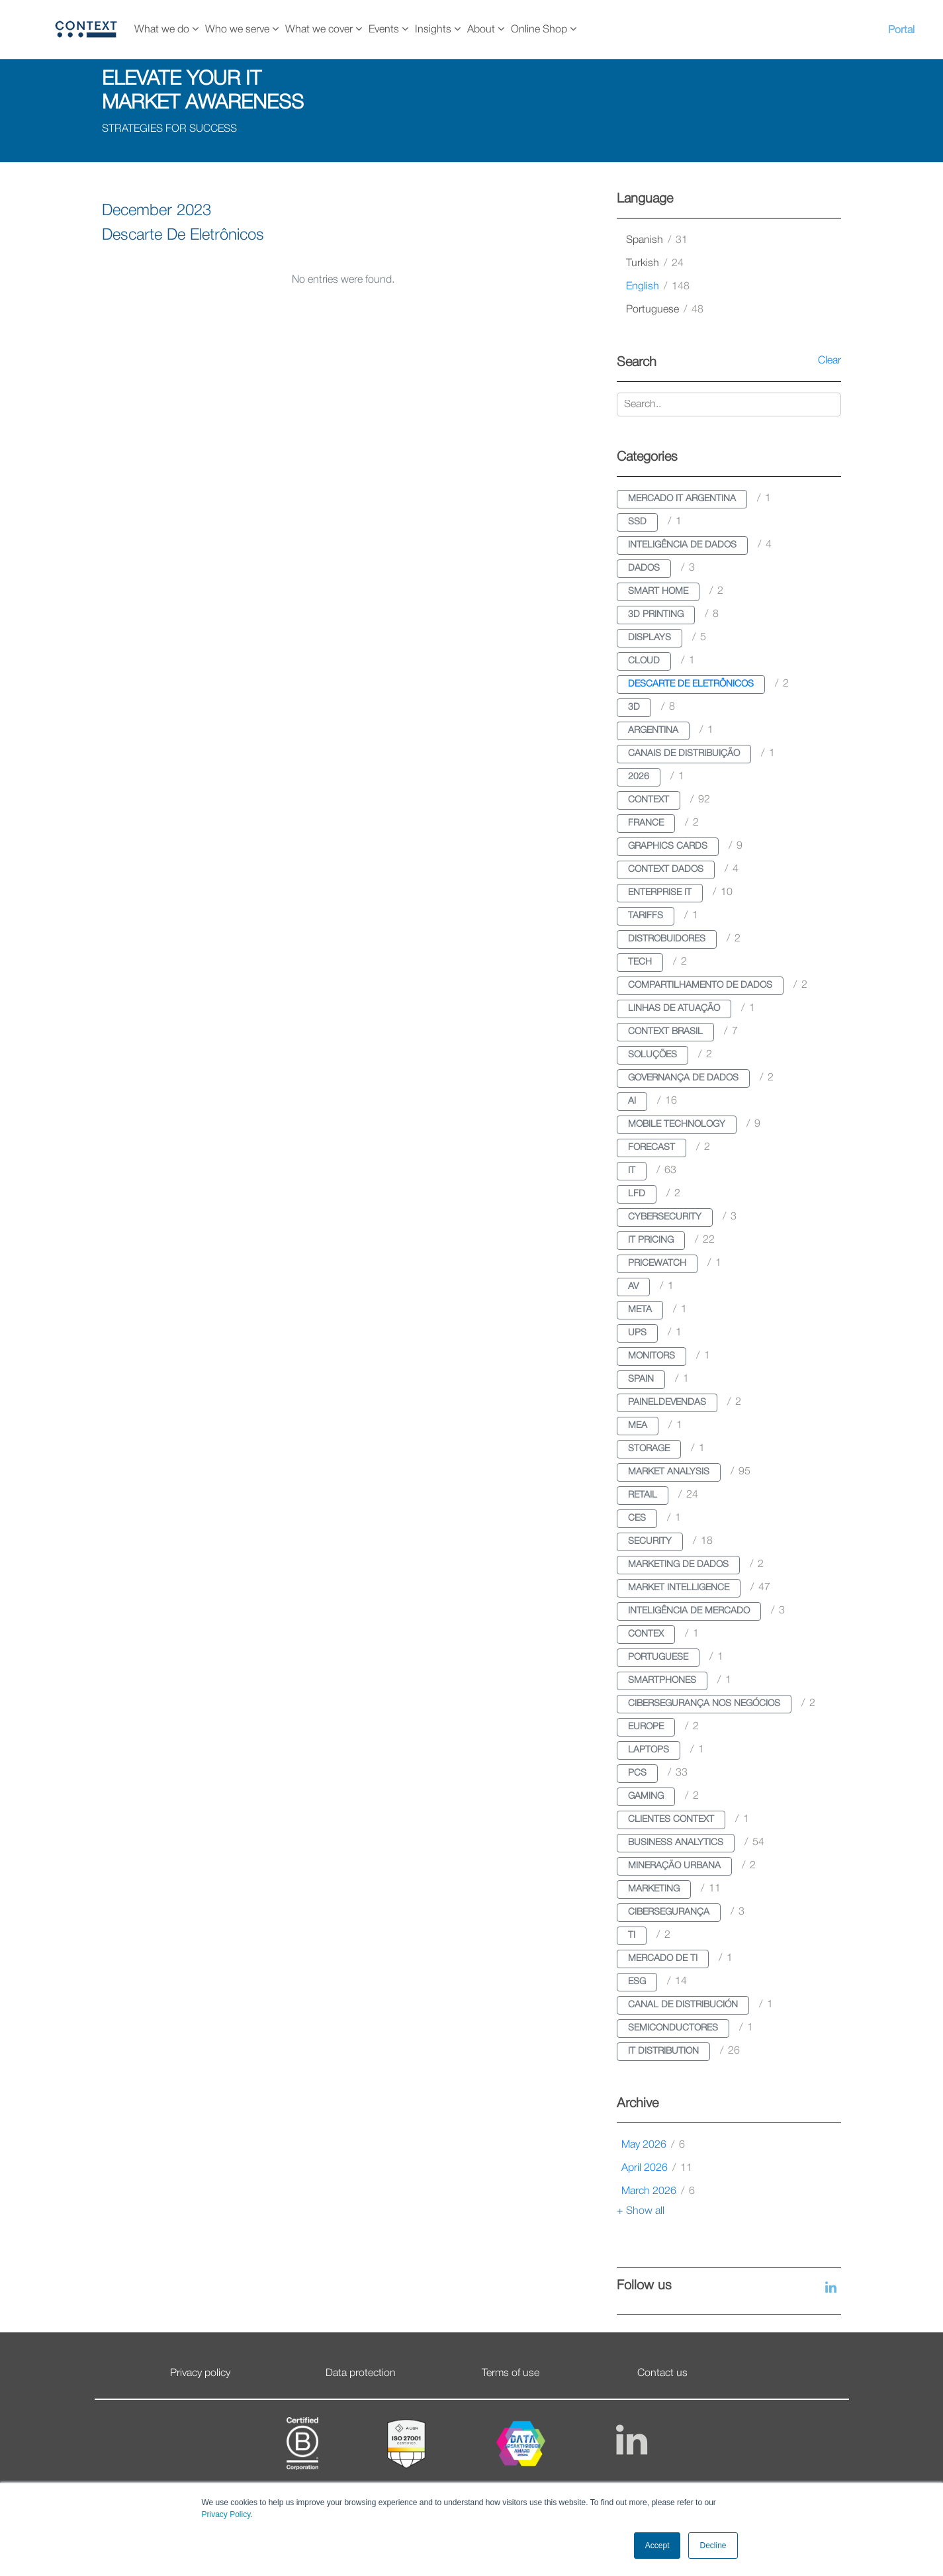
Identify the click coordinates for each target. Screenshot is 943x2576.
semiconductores (673, 2028)
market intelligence (678, 1588)
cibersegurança (668, 1912)
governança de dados (683, 1078)
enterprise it (660, 892)
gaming (646, 1796)
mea (637, 1425)
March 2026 (658, 2191)
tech (640, 962)
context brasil (665, 1031)
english (658, 286)
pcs (637, 1773)
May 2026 (653, 2145)
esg (637, 1982)
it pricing (651, 1240)
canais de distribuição (684, 753)
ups (637, 1333)
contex (646, 1634)
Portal (901, 30)
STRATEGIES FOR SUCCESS (169, 129)
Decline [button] (712, 2545)
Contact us (662, 2373)
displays (649, 638)
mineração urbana (674, 1866)
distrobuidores (666, 939)
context (648, 800)
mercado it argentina (682, 499)
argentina (653, 730)
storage (649, 1449)
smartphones (662, 1680)
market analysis (668, 1472)
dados (644, 568)
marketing (654, 1889)
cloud (644, 661)
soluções (652, 1055)
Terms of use (510, 2373)
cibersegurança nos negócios (704, 1703)
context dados (665, 869)
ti (631, 1935)
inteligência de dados (682, 545)
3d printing (656, 614)
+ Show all (640, 2211)
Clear (829, 360)
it (631, 1171)
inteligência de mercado (689, 1611)
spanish (657, 240)
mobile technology (676, 1124)
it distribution (663, 2051)
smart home (658, 591)
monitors (651, 1356)
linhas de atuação (674, 1008)
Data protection (361, 2373)
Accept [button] (657, 2545)
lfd (636, 1194)
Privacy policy (200, 2373)
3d (634, 707)
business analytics (675, 1842)
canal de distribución (683, 2005)
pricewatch (657, 1263)
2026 (638, 777)
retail (642, 1495)
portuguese (664, 309)
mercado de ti (662, 1958)
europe (646, 1727)
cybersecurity (664, 1217)
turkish (655, 263)
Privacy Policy (226, 2514)
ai (632, 1101)
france (646, 823)
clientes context (671, 1819)
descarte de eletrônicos (691, 684)
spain (641, 1379)
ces (637, 1518)
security (650, 1541)
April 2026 (656, 2168)
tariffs (645, 916)
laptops (648, 1750)
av (633, 1286)
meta (640, 1310)
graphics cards (667, 846)
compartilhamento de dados (700, 985)
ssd (637, 522)
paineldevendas (667, 1402)
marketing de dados (678, 1564)
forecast (651, 1147)
